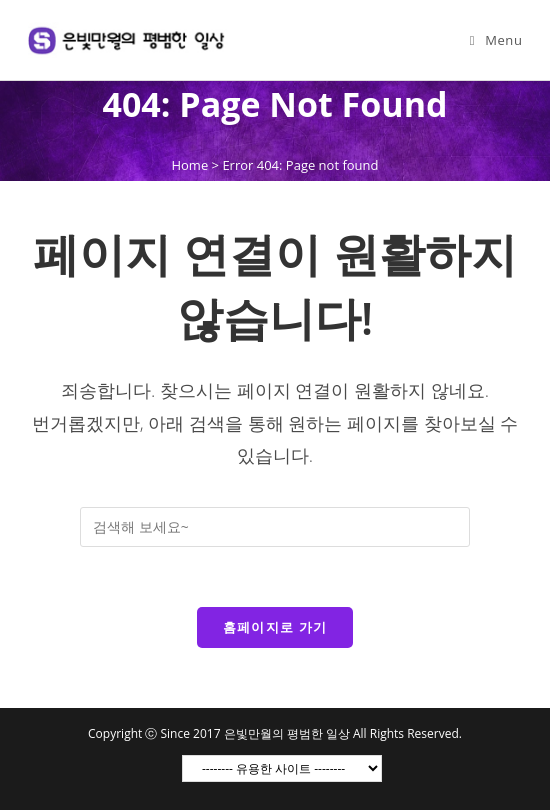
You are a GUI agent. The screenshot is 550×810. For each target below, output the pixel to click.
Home (189, 165)
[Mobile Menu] (496, 40)
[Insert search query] (275, 527)
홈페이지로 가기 (275, 627)
